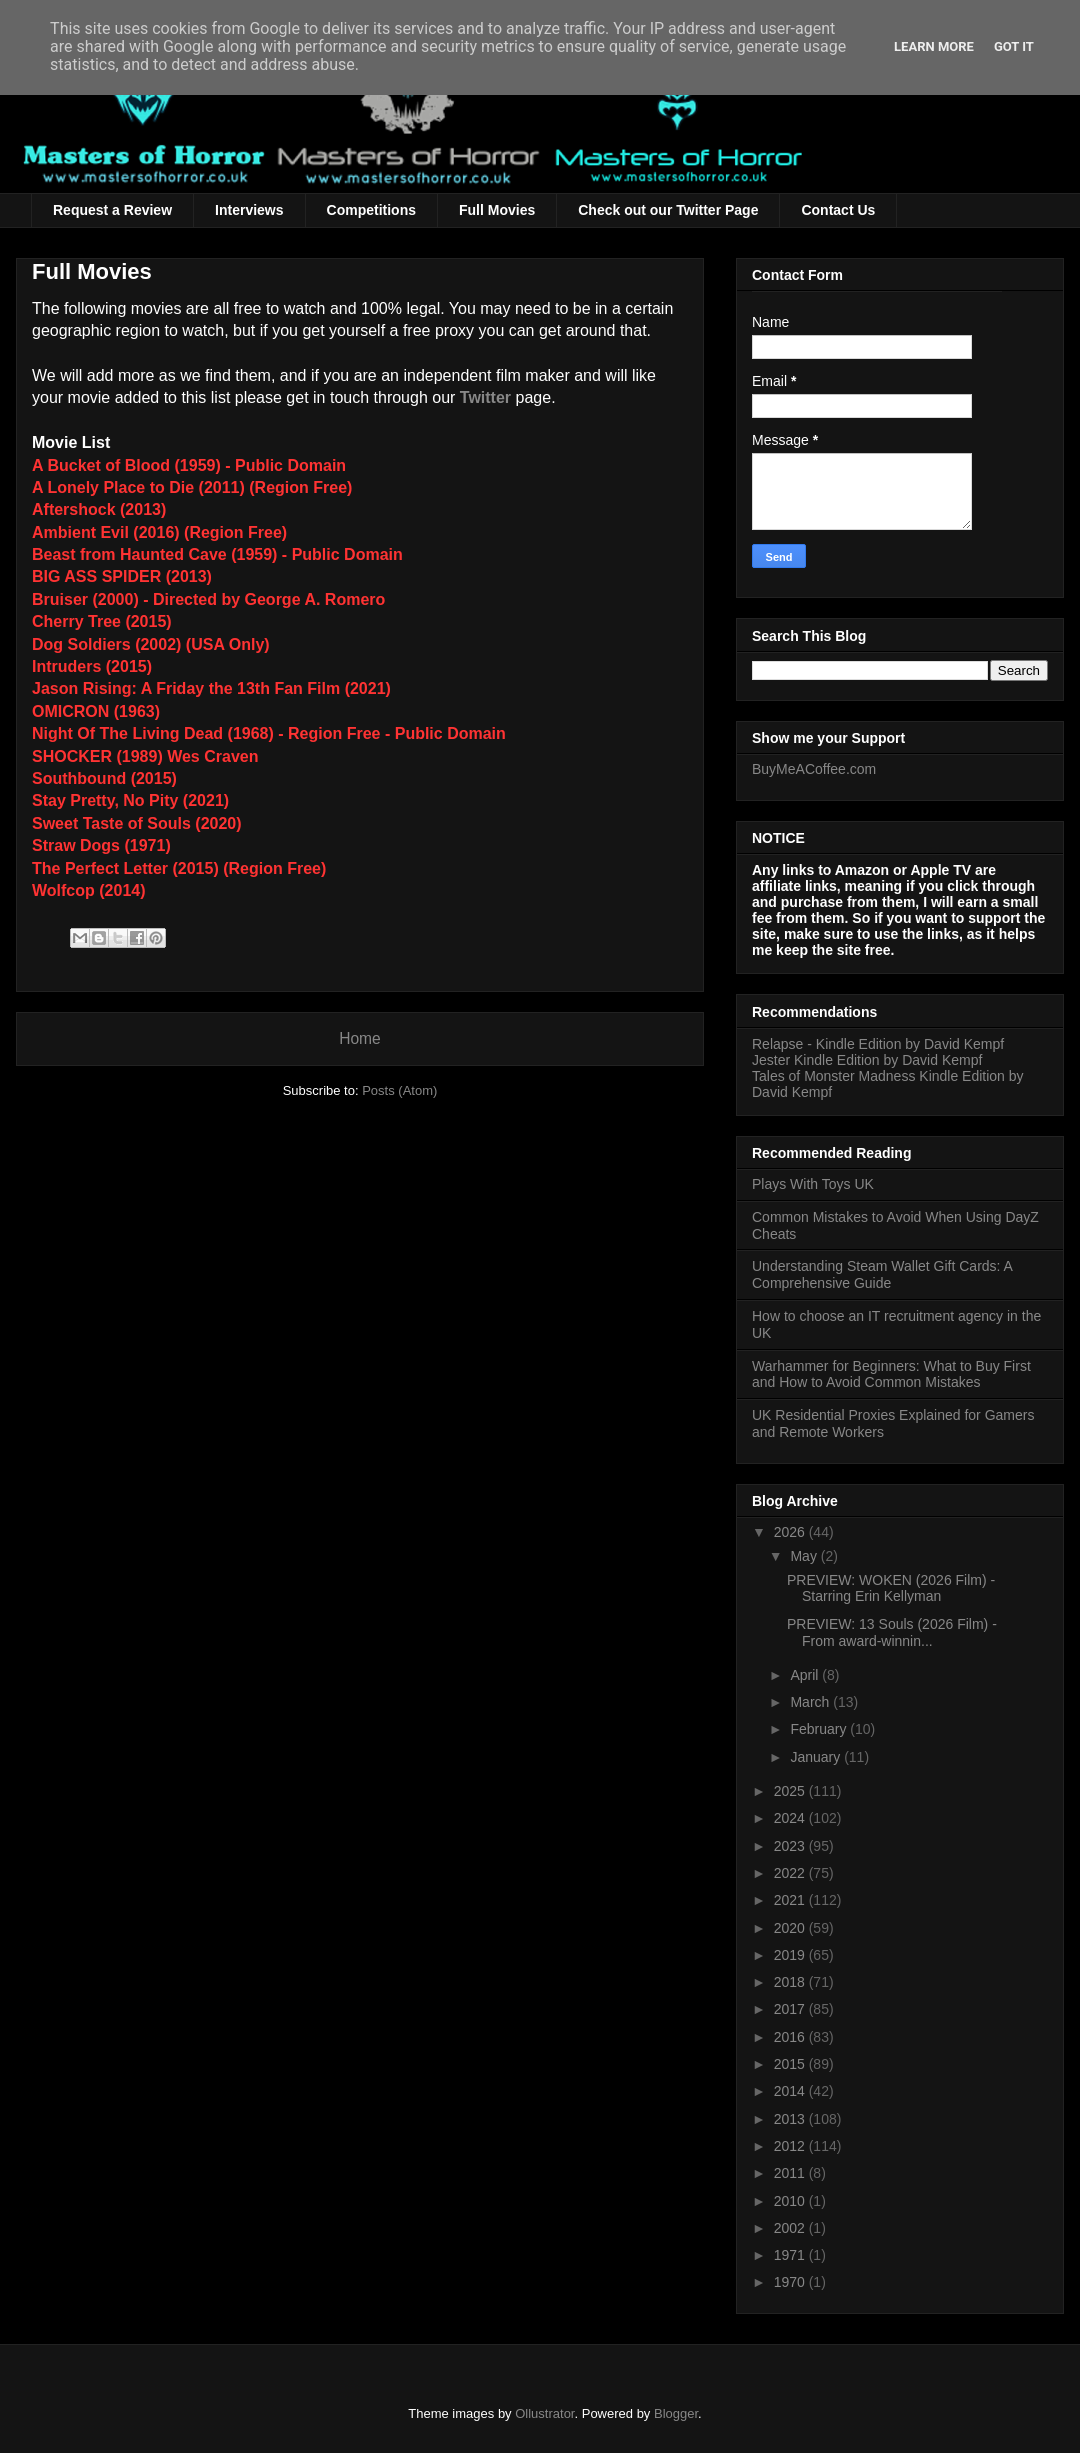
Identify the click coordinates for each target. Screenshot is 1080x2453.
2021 (791, 1900)
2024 (791, 1818)
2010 (791, 2201)
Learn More (934, 46)
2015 (791, 2064)
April (806, 1675)
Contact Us (838, 210)
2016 (791, 2037)
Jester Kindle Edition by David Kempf (867, 1060)
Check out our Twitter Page (668, 210)
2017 (791, 2009)
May (805, 1556)
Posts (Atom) (399, 1090)
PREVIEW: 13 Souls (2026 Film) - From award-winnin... (892, 1632)
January (817, 1757)
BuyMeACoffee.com (814, 769)
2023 (791, 1846)
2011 (791, 2173)
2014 (791, 2091)
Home (360, 1038)
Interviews (249, 210)
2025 (791, 1791)
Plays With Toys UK (813, 1184)
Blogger (676, 2413)
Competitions (371, 210)
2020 (791, 1928)
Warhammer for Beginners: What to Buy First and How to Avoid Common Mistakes (891, 1374)
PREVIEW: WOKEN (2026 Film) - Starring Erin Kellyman (891, 1588)
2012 (791, 2146)
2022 (791, 1873)
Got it (1014, 46)
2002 (791, 2228)
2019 (791, 1955)
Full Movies (497, 210)
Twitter (485, 397)
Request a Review (112, 210)
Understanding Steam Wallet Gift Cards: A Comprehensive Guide (882, 1274)
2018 (791, 1982)
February (820, 1729)
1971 (791, 2255)
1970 (791, 2282)
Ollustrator (544, 2413)
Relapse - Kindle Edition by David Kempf (878, 1044)
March (811, 1702)
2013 (791, 2119)
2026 (791, 1532)
